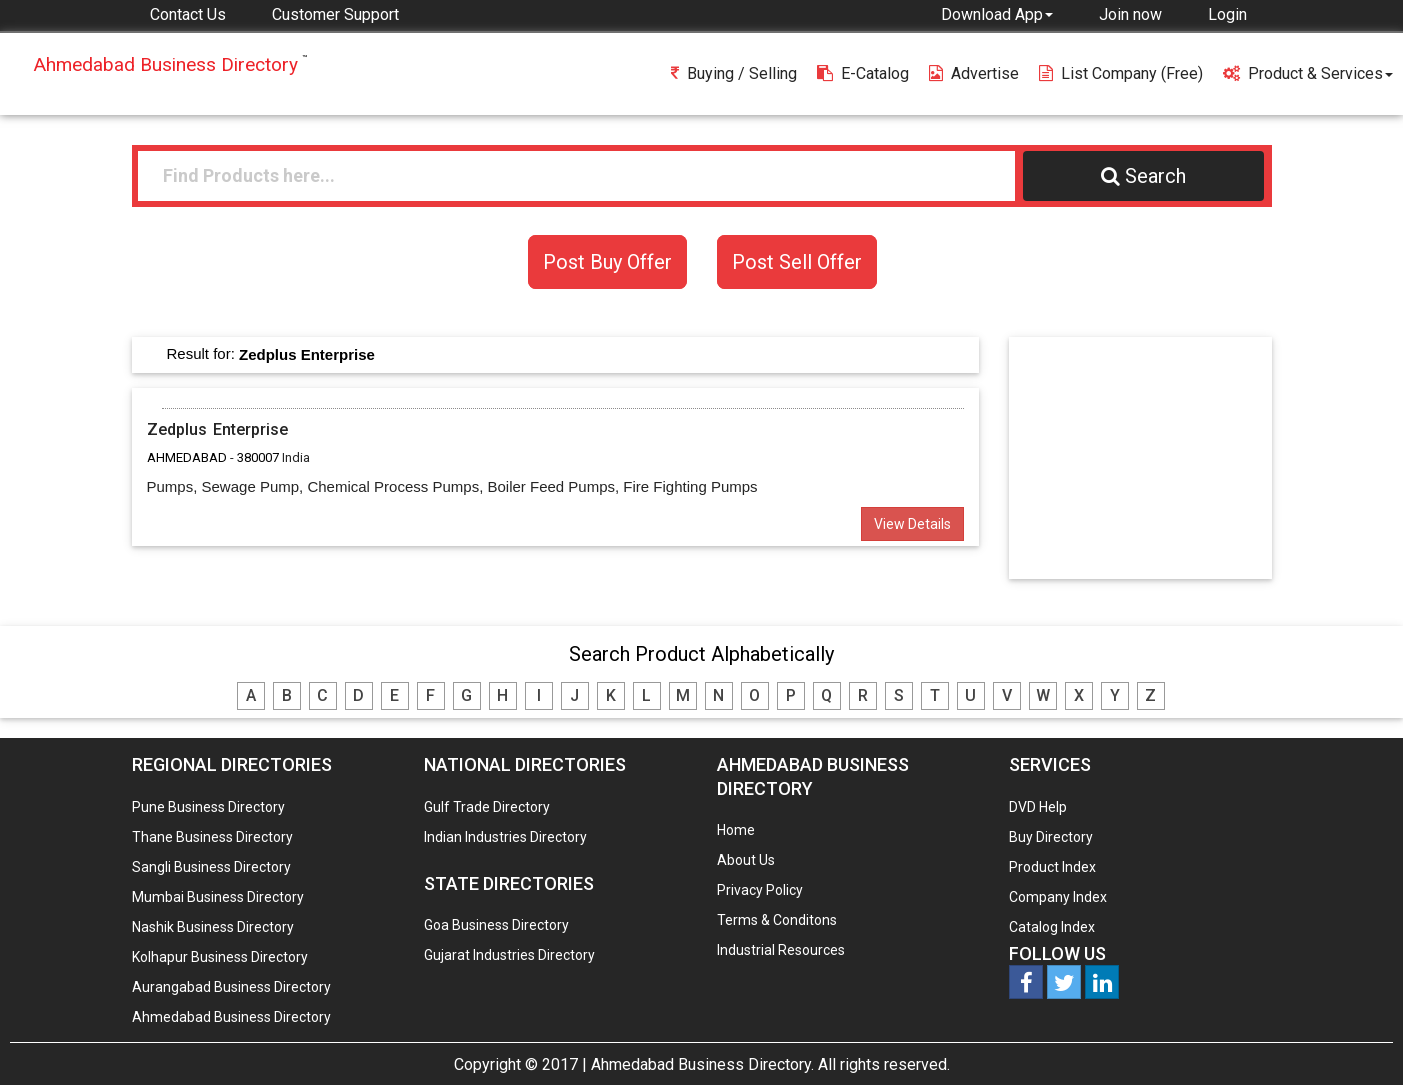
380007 (258, 457)
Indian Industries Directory (505, 837)
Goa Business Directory (496, 925)
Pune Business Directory (208, 807)
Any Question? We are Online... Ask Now (1357, 1038)
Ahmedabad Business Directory (231, 1017)
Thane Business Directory (212, 837)
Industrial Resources (781, 950)
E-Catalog (863, 73)
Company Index (1058, 897)
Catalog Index (1052, 927)
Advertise (974, 73)
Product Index (1052, 867)
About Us (746, 860)
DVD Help (1038, 807)
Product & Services (1308, 73)
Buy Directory (1051, 837)
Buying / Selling (734, 73)
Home (736, 830)
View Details (912, 524)
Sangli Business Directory (211, 867)
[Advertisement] (1149, 457)
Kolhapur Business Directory (220, 957)
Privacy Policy (760, 890)
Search (1143, 176)
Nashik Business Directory (213, 927)
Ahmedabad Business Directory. (702, 1064)
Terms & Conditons (777, 920)
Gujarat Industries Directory (509, 955)
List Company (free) (1121, 73)
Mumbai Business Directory (218, 897)
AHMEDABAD (187, 457)
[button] (997, 14)
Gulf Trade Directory (487, 807)
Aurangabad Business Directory (231, 987)
